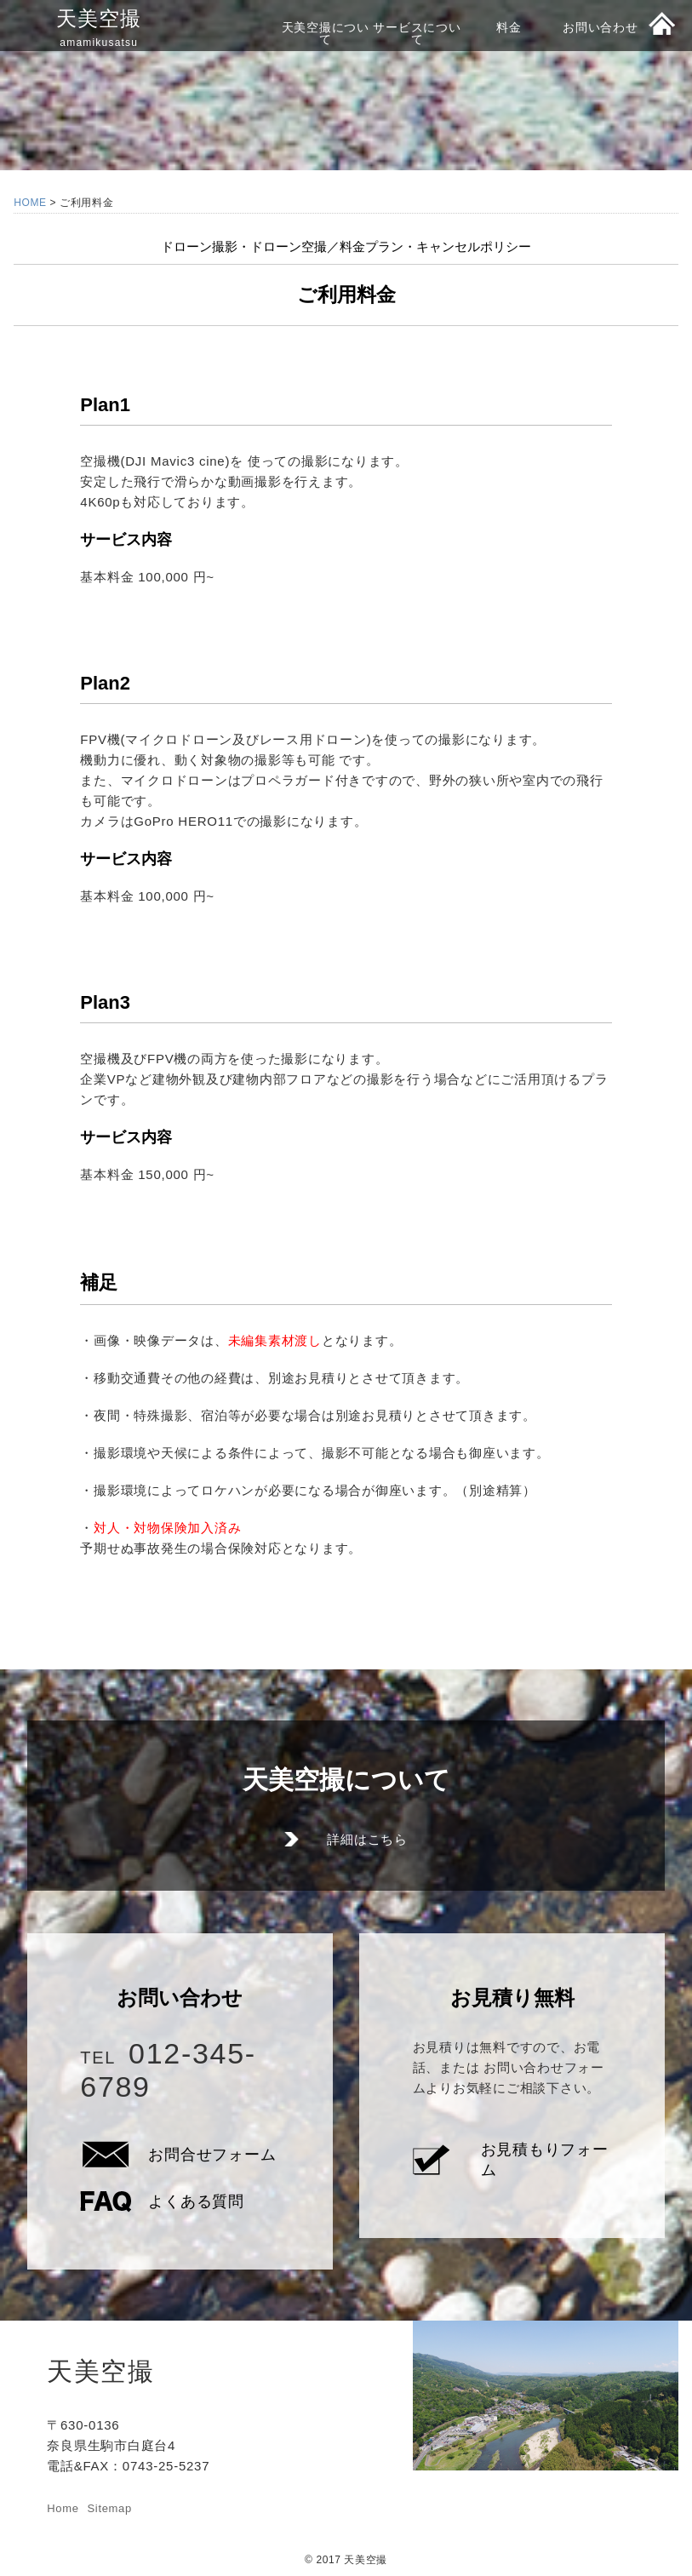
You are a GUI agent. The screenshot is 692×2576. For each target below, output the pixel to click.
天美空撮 (99, 28)
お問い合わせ (600, 27)
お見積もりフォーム (545, 2159)
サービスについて (416, 33)
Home (62, 2508)
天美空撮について (325, 33)
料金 (509, 27)
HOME (30, 203)
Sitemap (110, 2508)
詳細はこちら (367, 1839)
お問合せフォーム (212, 2154)
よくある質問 (196, 2201)
